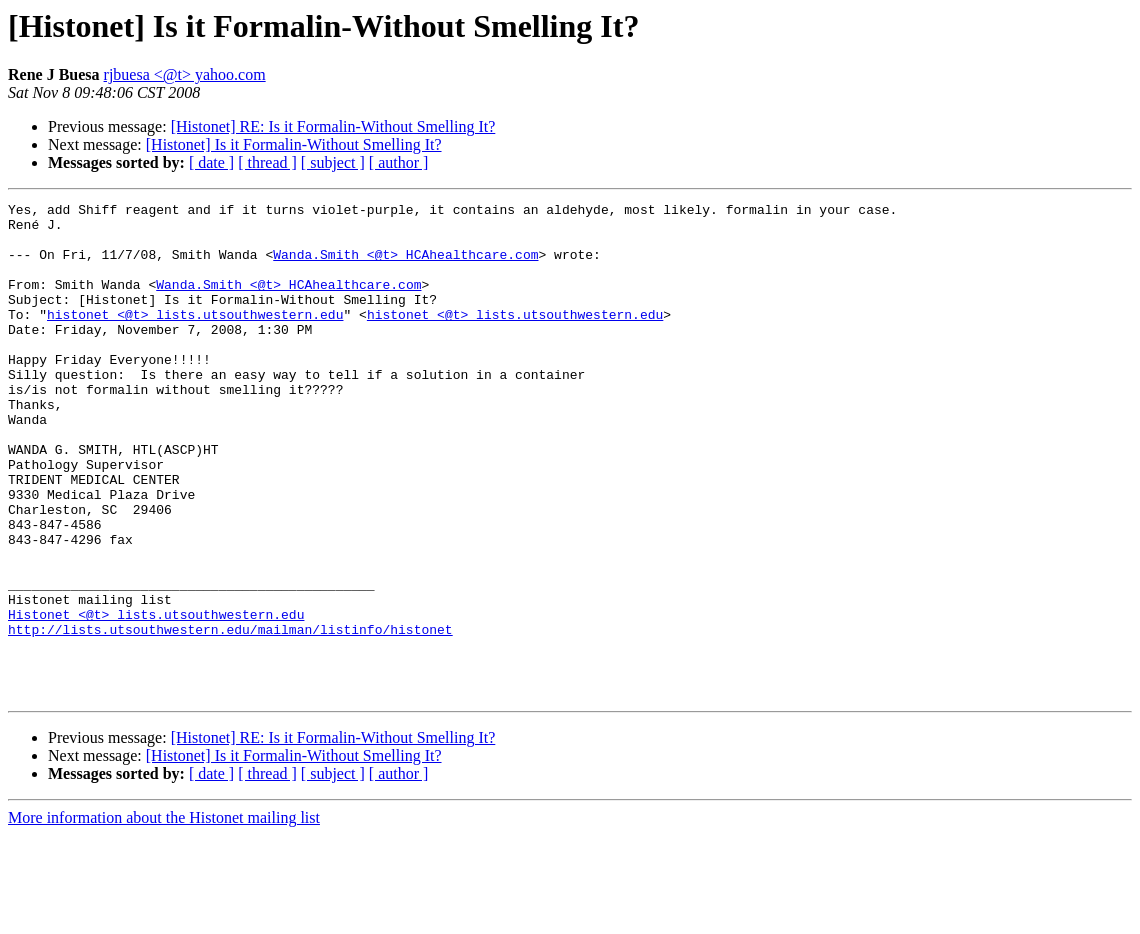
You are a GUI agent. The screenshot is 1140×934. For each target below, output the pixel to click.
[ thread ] (267, 162)
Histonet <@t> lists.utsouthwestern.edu (156, 698)
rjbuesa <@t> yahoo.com (185, 74)
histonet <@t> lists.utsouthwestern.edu (195, 338)
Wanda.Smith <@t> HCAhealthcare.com (405, 266)
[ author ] (399, 162)
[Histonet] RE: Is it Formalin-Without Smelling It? (333, 126)
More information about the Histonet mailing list (164, 916)
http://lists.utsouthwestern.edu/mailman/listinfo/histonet (230, 716)
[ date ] (211, 162)
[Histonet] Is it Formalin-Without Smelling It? (294, 144)
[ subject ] (333, 162)
